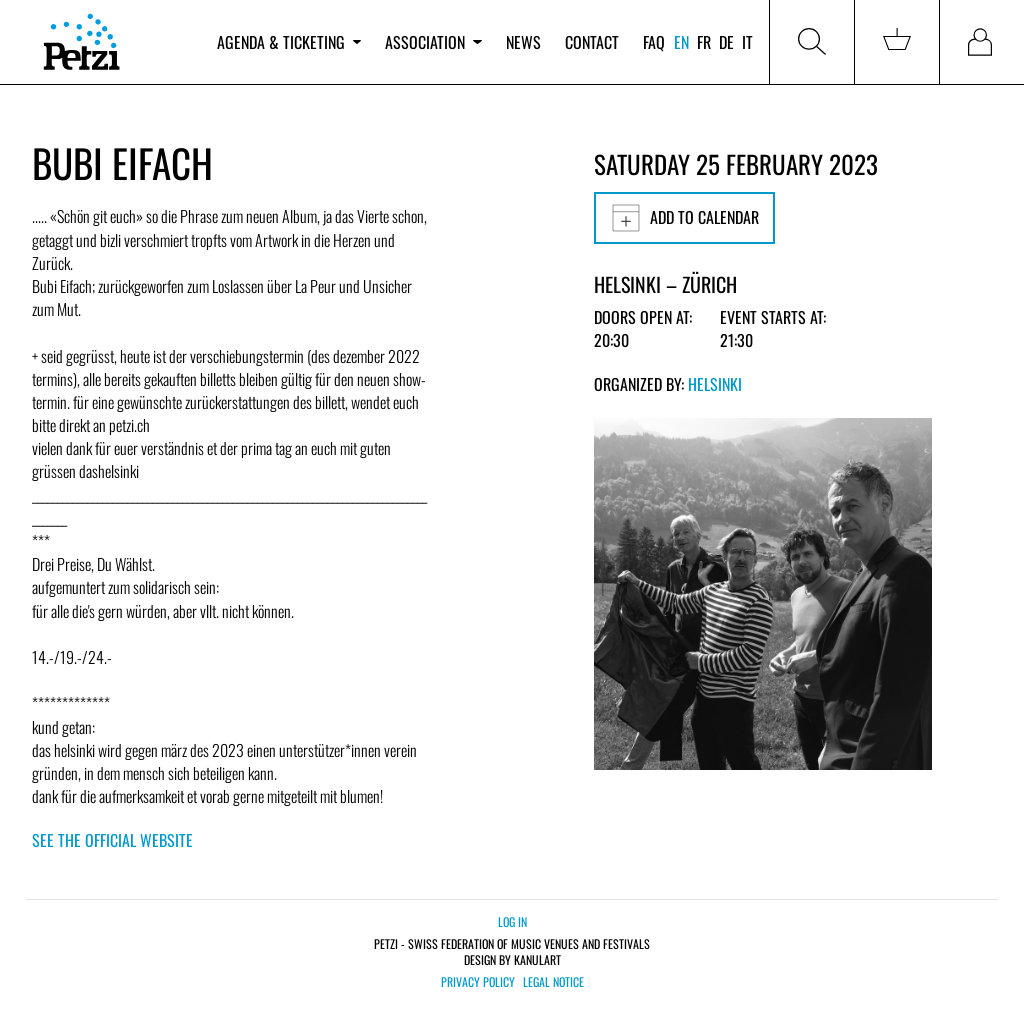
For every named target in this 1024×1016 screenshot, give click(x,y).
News (523, 42)
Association (433, 42)
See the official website (112, 840)
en (681, 42)
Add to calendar (684, 218)
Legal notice (553, 982)
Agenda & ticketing (289, 42)
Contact (592, 42)
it (747, 42)
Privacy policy (478, 982)
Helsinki (715, 384)
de (726, 42)
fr (704, 42)
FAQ (654, 42)
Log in (512, 921)
